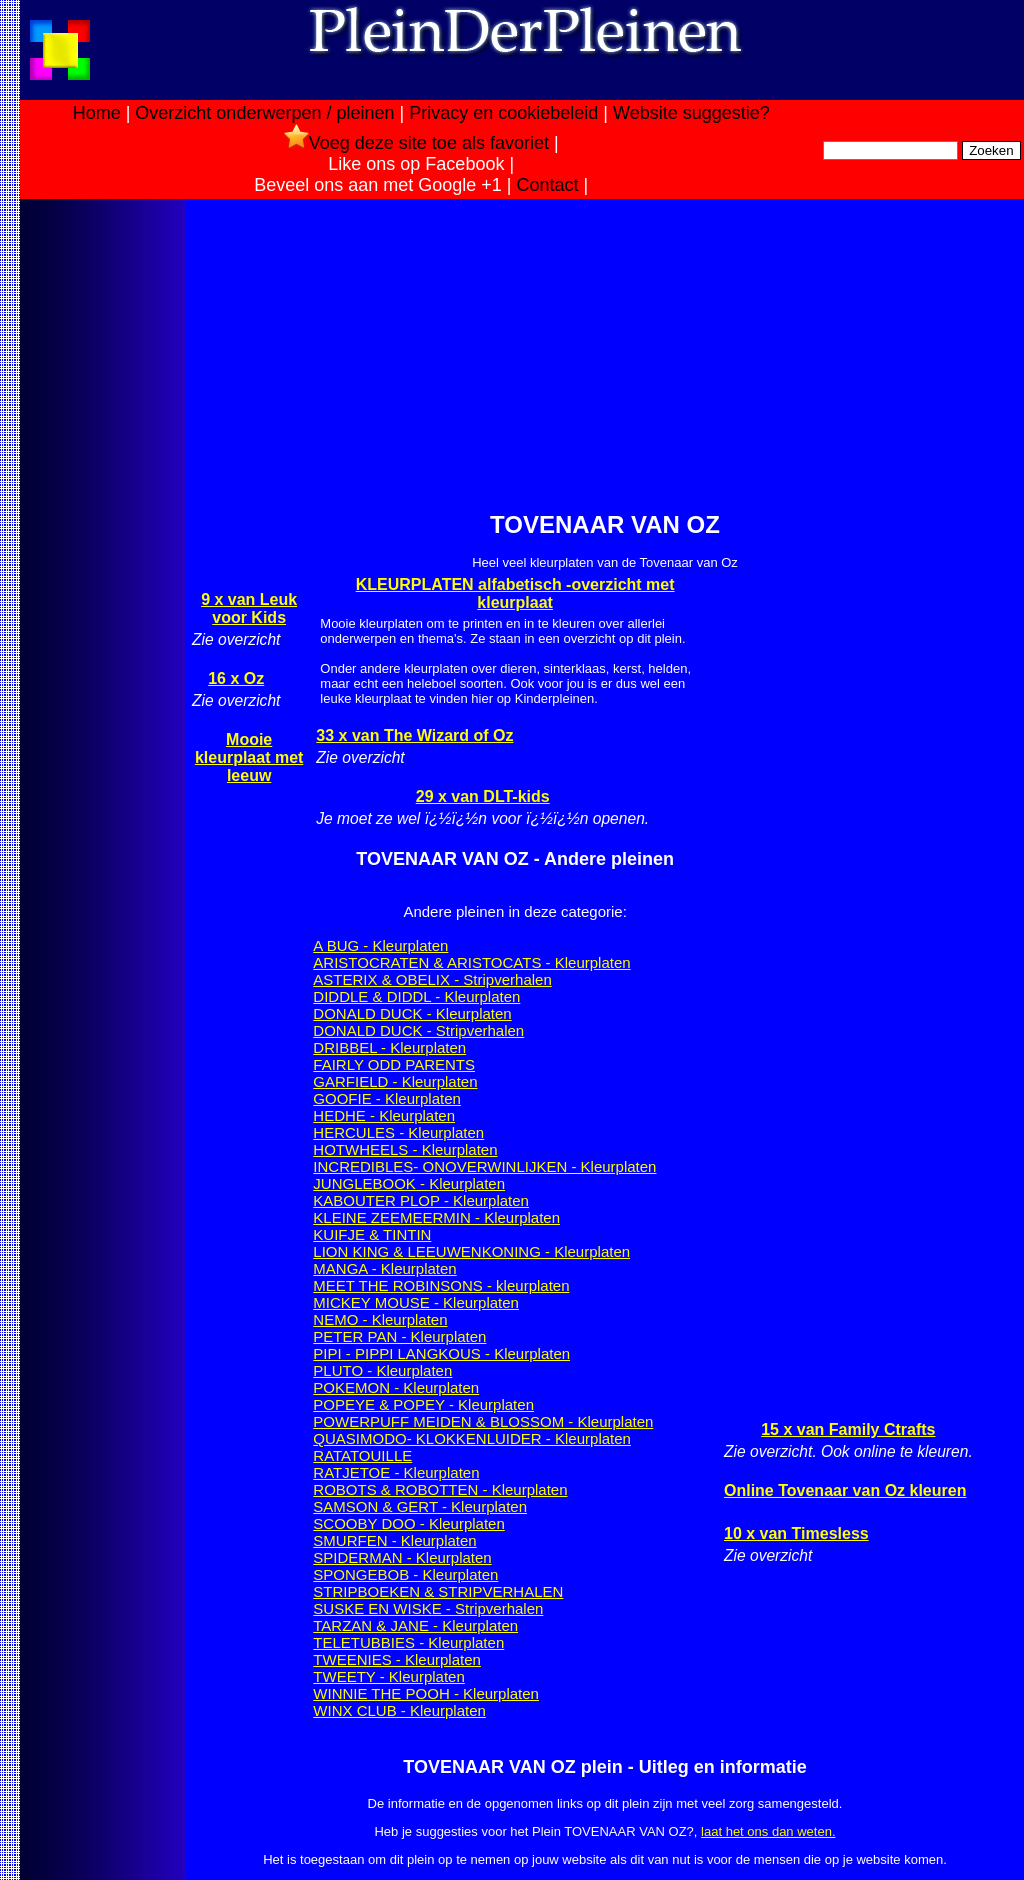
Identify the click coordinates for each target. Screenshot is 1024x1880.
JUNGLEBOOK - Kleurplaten (409, 1183)
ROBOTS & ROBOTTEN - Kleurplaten (440, 1489)
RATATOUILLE (362, 1455)
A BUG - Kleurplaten (380, 945)
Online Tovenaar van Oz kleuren (845, 1490)
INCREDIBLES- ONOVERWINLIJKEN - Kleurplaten (484, 1166)
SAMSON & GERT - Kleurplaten (420, 1506)
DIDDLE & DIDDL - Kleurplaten (416, 996)
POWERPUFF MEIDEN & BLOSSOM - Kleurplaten (483, 1421)
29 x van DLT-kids (483, 796)
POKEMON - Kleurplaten (396, 1387)
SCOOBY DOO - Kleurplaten (408, 1523)
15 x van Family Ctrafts (848, 1429)
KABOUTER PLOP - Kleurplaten (421, 1200)
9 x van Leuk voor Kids (249, 608)
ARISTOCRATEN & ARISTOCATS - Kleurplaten (471, 962)
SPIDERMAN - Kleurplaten (402, 1557)
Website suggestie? (691, 113)
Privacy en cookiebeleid (503, 113)
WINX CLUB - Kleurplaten (399, 1710)
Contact (548, 185)
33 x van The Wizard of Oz (414, 735)
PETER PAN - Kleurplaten (399, 1336)
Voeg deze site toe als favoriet (416, 143)
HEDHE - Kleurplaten (384, 1115)
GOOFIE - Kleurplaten (387, 1098)
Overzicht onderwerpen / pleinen (264, 113)
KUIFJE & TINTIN (372, 1234)
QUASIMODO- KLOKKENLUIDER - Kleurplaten (472, 1438)
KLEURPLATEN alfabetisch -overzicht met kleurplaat (515, 593)
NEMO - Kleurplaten (380, 1319)
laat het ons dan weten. (768, 1831)
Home (97, 113)
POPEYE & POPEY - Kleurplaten (423, 1404)
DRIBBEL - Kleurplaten (389, 1047)
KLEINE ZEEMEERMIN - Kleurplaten (436, 1217)
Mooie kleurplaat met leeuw (249, 757)
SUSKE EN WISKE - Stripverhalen (428, 1608)
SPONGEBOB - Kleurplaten (405, 1574)
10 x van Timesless (796, 1533)
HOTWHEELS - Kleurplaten (405, 1149)
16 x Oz (236, 678)
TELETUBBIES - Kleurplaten (408, 1642)
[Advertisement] (103, 518)
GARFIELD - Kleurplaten (395, 1081)
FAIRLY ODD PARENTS (394, 1064)
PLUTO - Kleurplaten (382, 1370)
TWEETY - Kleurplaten (388, 1676)
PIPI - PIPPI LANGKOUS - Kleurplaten (441, 1353)
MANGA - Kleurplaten (384, 1268)
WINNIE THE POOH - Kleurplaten (426, 1693)
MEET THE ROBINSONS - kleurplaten (441, 1285)
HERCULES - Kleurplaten (398, 1132)
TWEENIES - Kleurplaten (397, 1659)
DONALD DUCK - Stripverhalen (418, 1030)
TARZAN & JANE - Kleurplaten (415, 1625)
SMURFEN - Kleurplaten (394, 1540)
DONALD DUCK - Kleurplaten (412, 1013)
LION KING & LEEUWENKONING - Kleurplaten (471, 1251)
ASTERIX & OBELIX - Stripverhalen (432, 979)
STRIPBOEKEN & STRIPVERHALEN (438, 1591)
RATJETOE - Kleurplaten (396, 1472)
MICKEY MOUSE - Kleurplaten (416, 1302)
